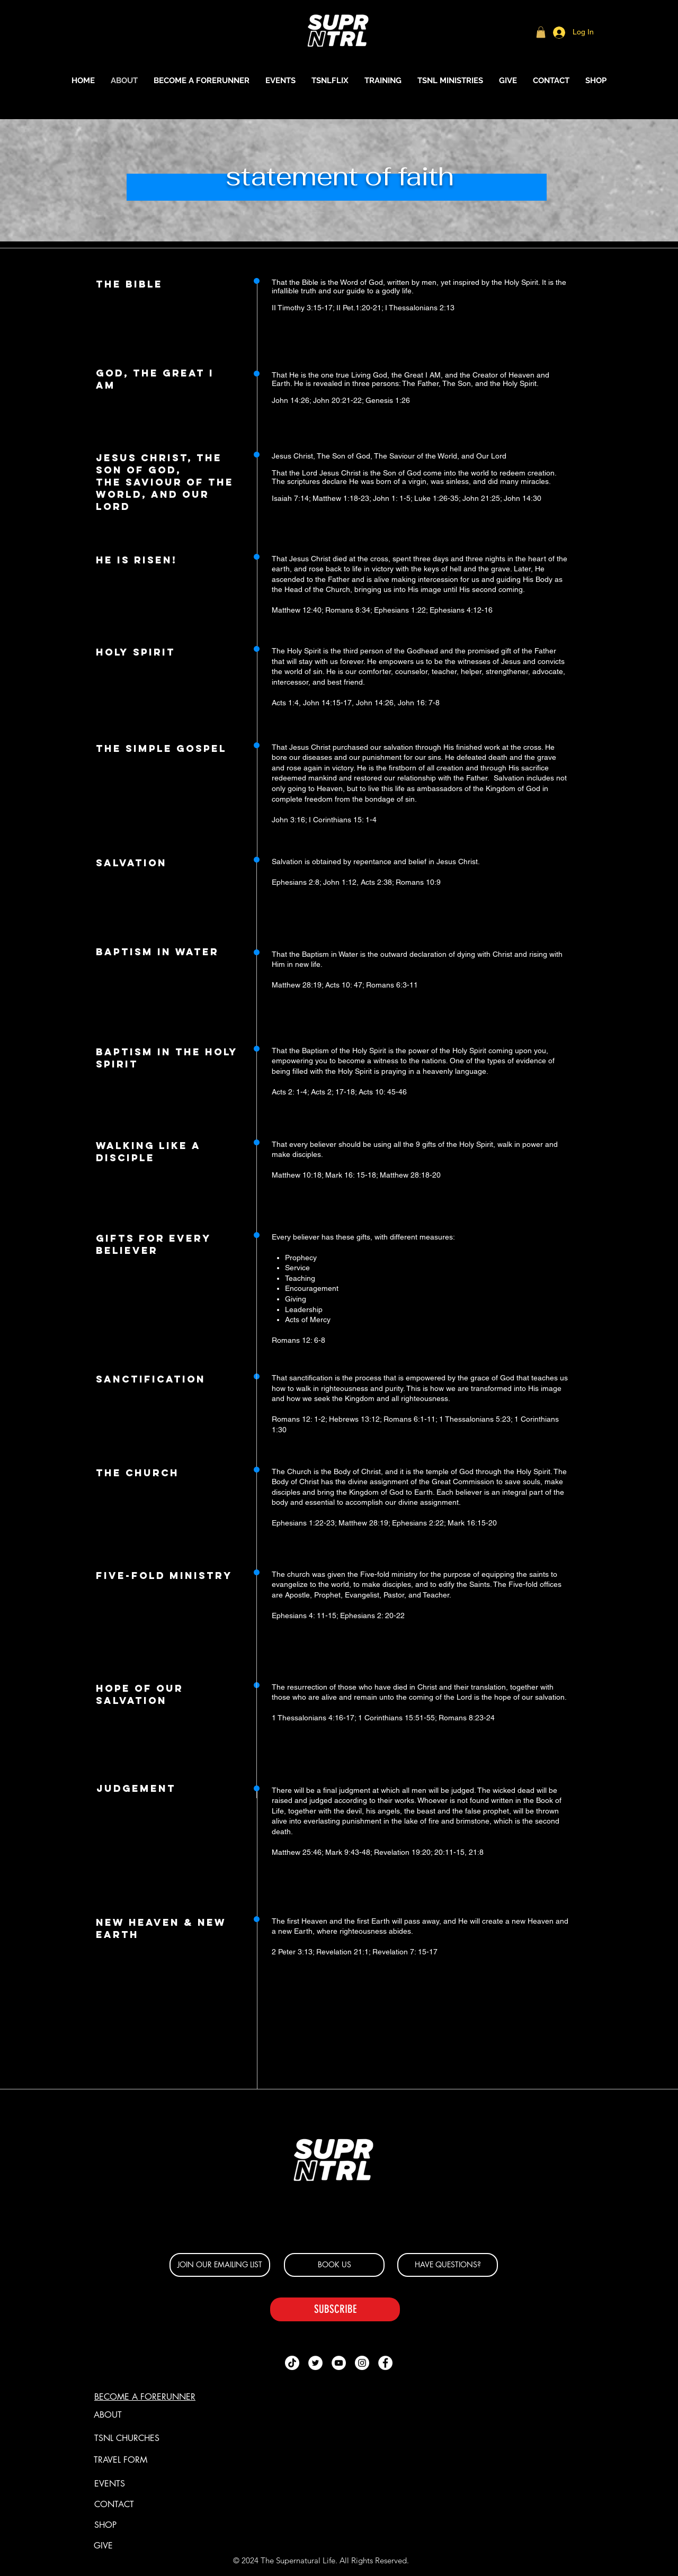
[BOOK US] (334, 2265)
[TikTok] (292, 2363)
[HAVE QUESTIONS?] (447, 2265)
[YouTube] (339, 2363)
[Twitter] (315, 2363)
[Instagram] (362, 2363)
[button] (541, 32)
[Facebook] (385, 2363)
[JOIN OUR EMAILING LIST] (220, 2265)
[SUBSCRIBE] (335, 2309)
